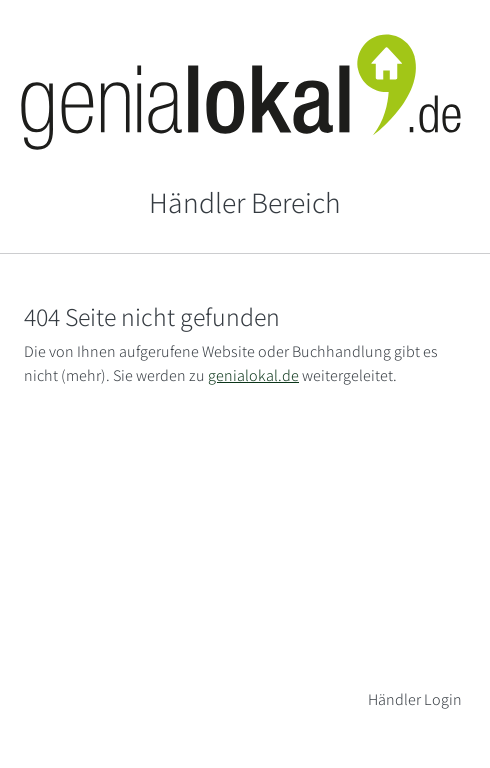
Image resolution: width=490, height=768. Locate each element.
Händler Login (415, 699)
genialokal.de (253, 375)
